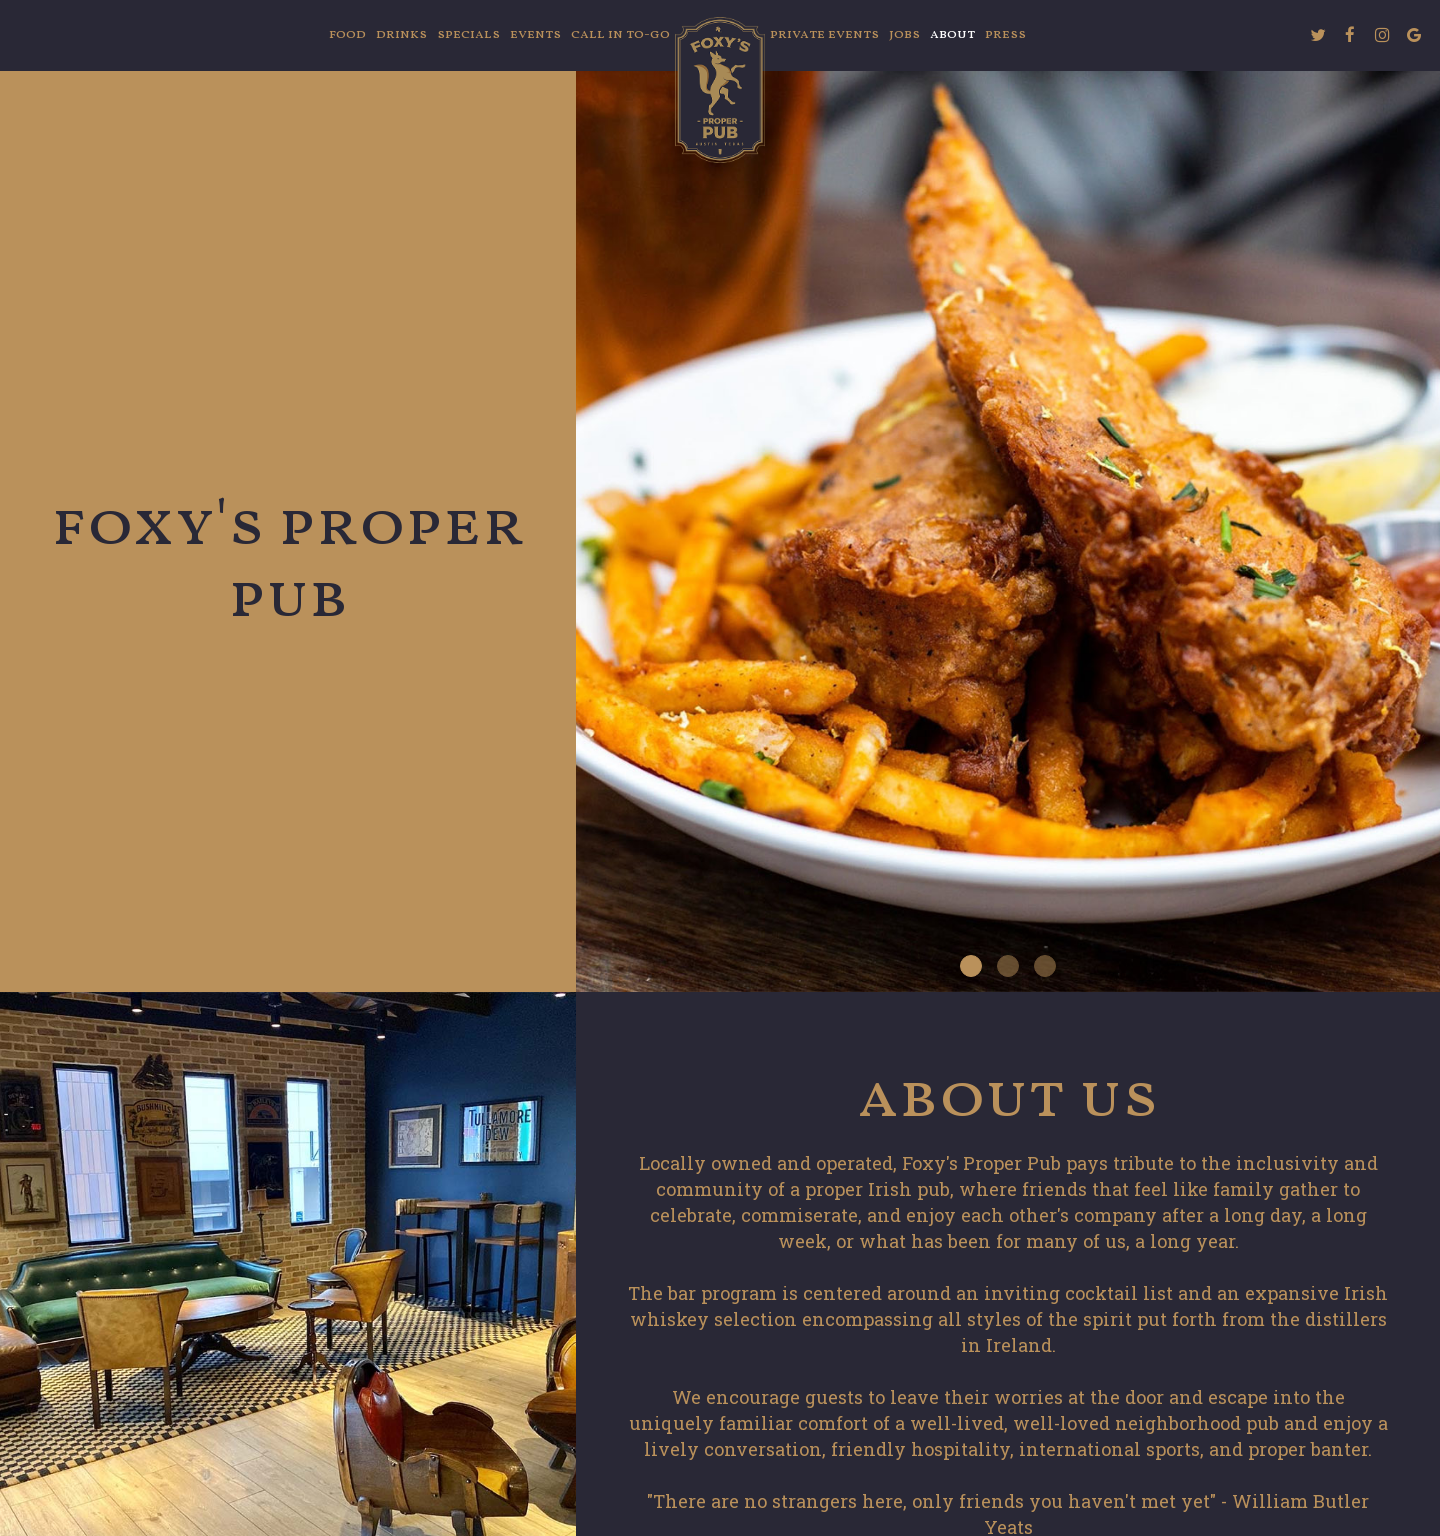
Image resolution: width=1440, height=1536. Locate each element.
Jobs (904, 34)
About (952, 34)
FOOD (347, 34)
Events (535, 34)
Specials (468, 34)
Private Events (824, 34)
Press (1005, 34)
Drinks (401, 34)
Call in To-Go (620, 34)
